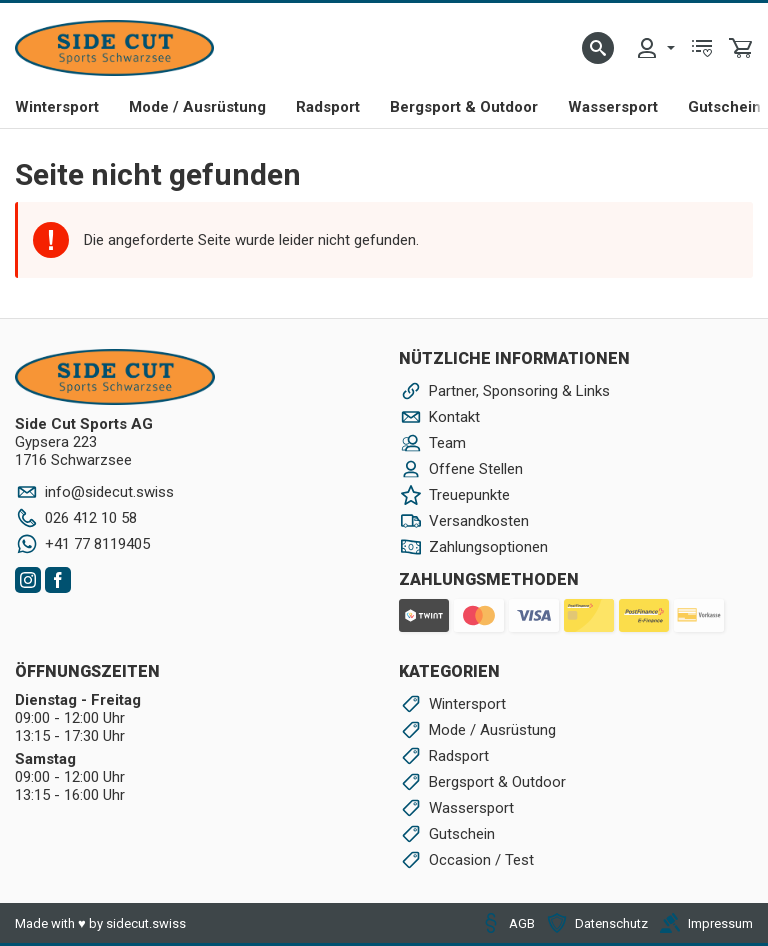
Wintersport (57, 107)
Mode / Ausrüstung (197, 107)
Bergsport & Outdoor (464, 107)
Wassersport (613, 107)
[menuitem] (655, 48)
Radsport (328, 107)
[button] (598, 48)
